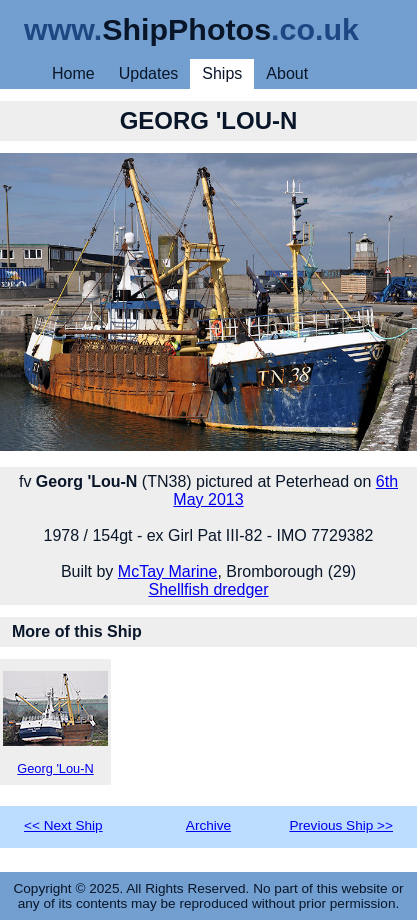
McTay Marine (168, 571)
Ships (222, 73)
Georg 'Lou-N (55, 723)
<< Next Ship (63, 825)
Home (73, 73)
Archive (208, 825)
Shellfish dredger (208, 589)
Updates (149, 73)
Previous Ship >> (341, 825)
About (287, 73)
